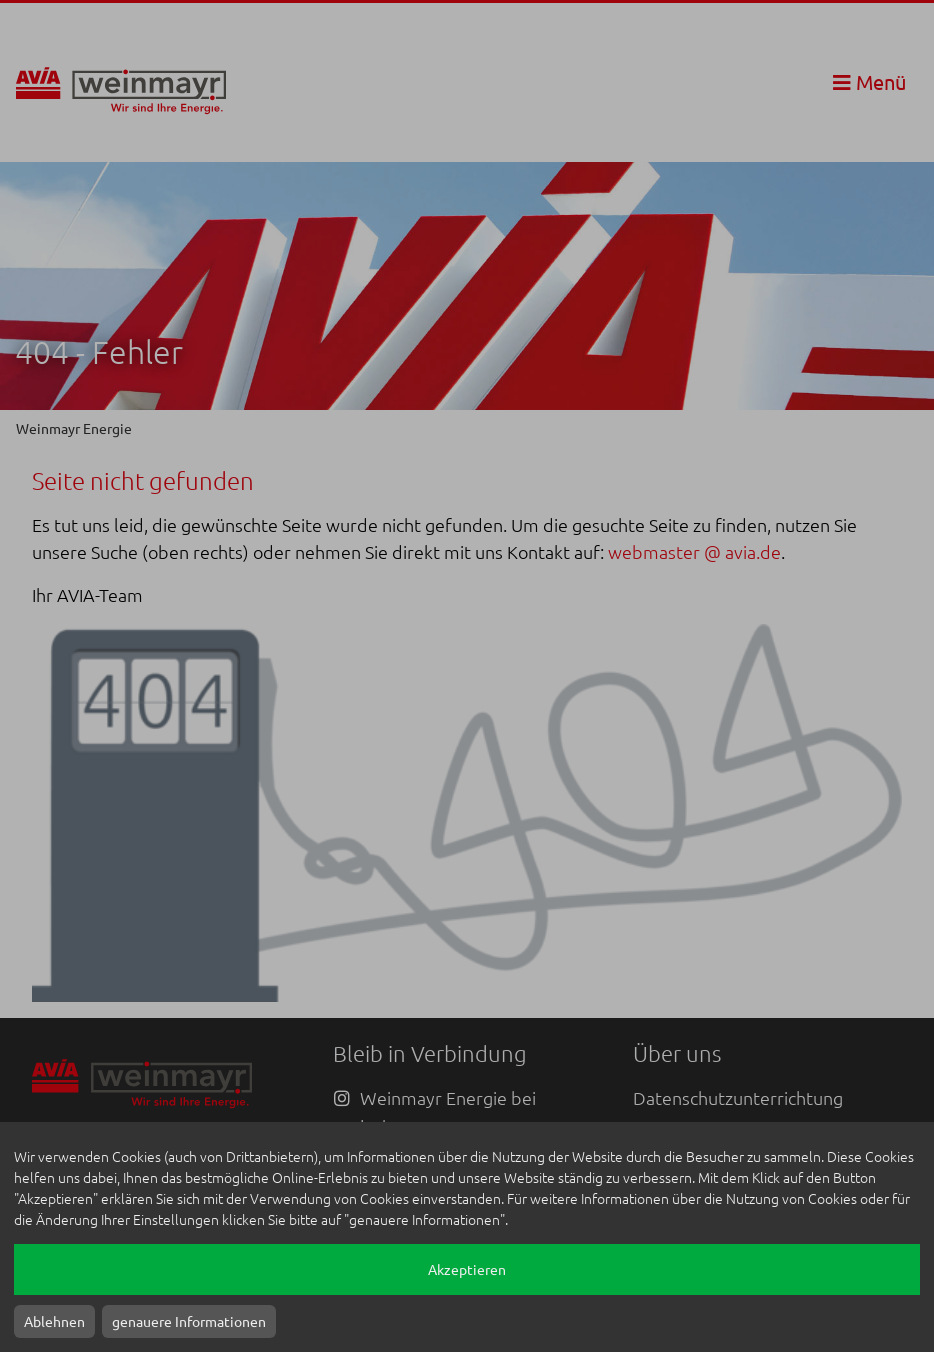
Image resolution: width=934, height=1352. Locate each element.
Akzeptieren (467, 1269)
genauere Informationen (189, 1321)
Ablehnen (54, 1321)
